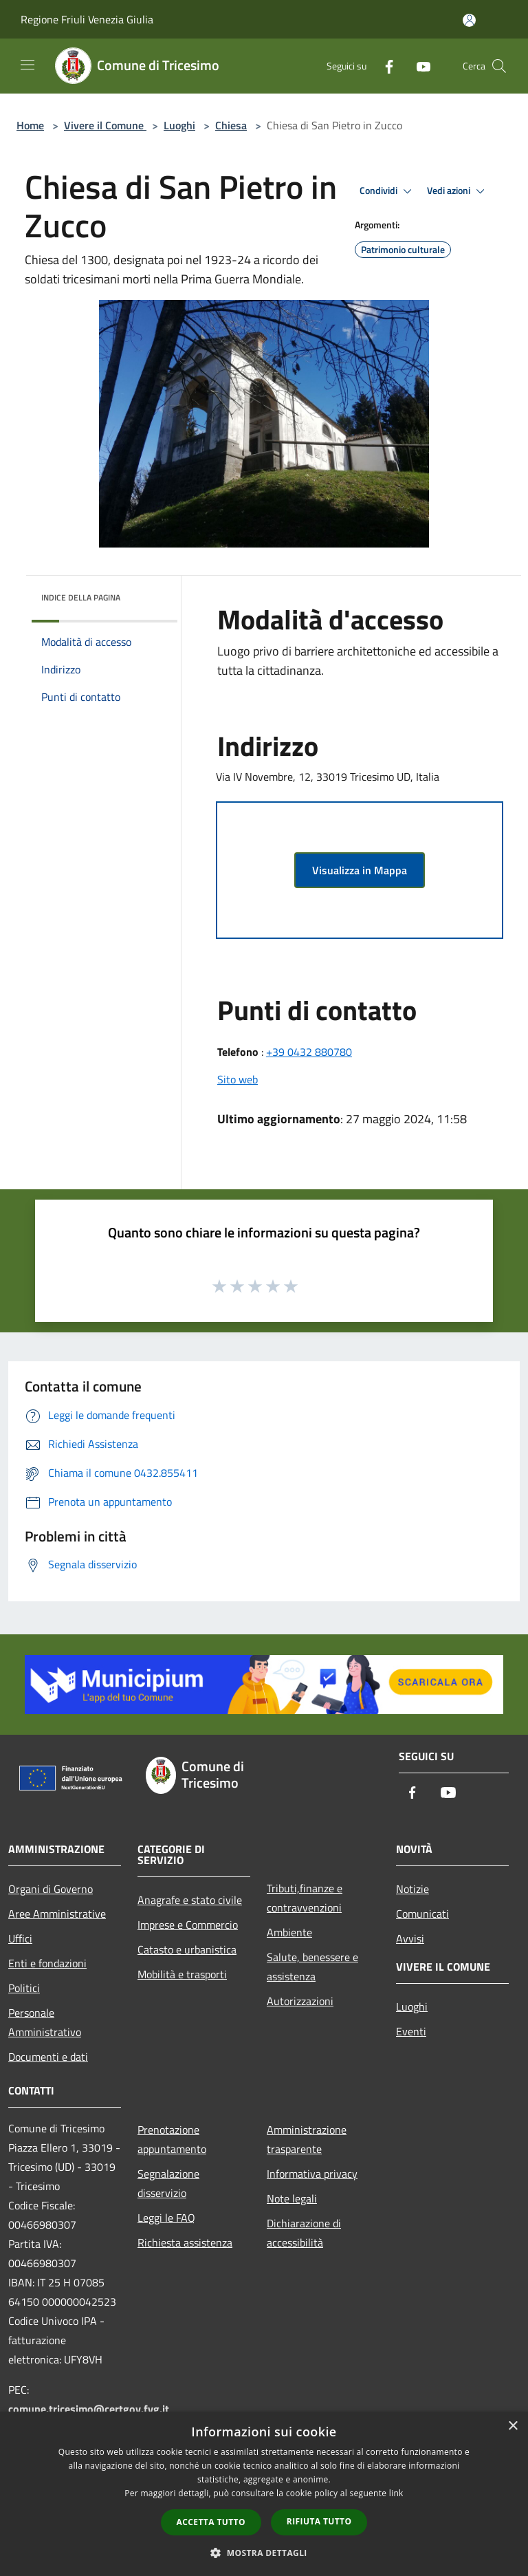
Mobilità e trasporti (182, 1974)
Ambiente (289, 1932)
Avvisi (410, 1938)
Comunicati (422, 1913)
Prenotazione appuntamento (172, 2139)
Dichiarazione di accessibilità (304, 2233)
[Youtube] (418, 65)
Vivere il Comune (105, 125)
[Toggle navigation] (27, 64)
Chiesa (231, 125)
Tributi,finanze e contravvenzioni (304, 1898)
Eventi (411, 2031)
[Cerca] (499, 66)
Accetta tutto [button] (211, 2522)
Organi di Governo (50, 1889)
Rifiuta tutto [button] (319, 2521)
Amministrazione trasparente (306, 2139)
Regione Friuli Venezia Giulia (87, 19)
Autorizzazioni (300, 2001)
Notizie (412, 1889)
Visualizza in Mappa (359, 870)
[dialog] (264, 2494)
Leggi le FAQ (166, 2217)
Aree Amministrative (57, 1913)
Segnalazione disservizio (168, 2183)
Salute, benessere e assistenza (312, 1966)
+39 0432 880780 (309, 1051)
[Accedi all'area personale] (469, 20)
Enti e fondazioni (47, 1963)
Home (30, 125)
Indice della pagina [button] (80, 597)
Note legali (292, 2198)
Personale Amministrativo (44, 2022)
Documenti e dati (48, 2056)
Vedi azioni (458, 191)
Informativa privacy (312, 2173)
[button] (264, 2552)
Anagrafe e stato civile (190, 1900)
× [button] (512, 2426)
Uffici (20, 1938)
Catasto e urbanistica (187, 1949)
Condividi (388, 191)
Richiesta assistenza (185, 2242)
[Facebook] (383, 65)
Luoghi (179, 125)
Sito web (237, 1079)
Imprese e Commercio (188, 1924)
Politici (24, 1988)
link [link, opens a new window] (396, 2493)
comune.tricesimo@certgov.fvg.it (88, 2409)
